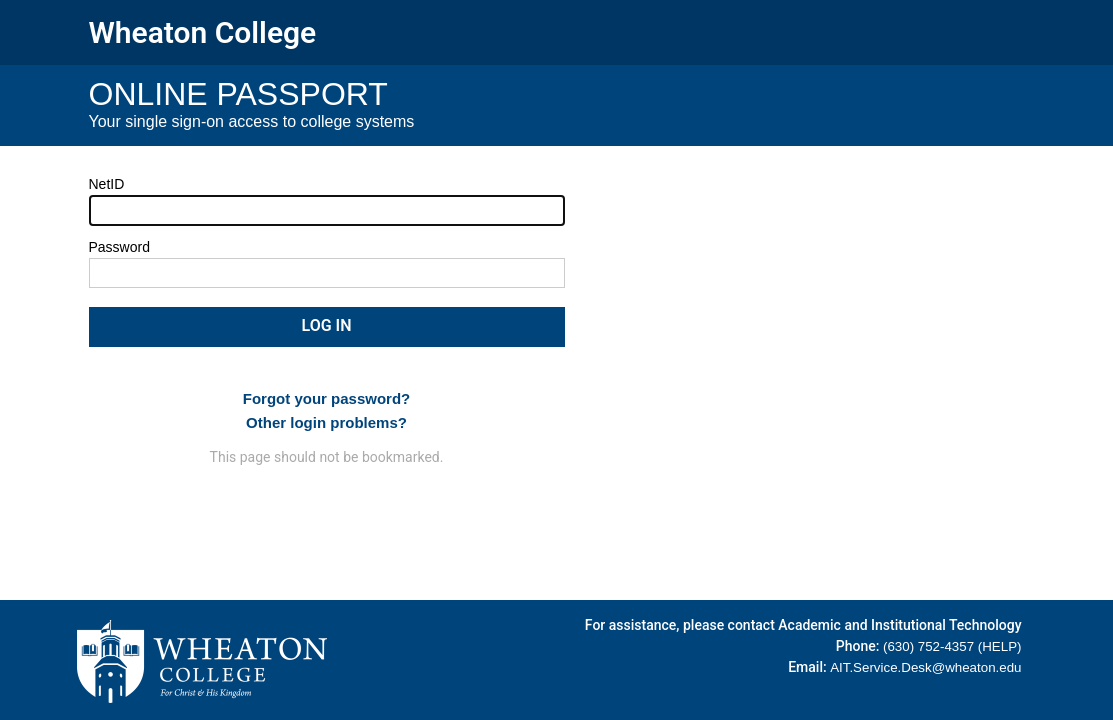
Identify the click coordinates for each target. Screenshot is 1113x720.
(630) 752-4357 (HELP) (952, 646)
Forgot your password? (327, 398)
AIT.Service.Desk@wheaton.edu (925, 667)
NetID (107, 184)
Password (119, 247)
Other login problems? (326, 422)
